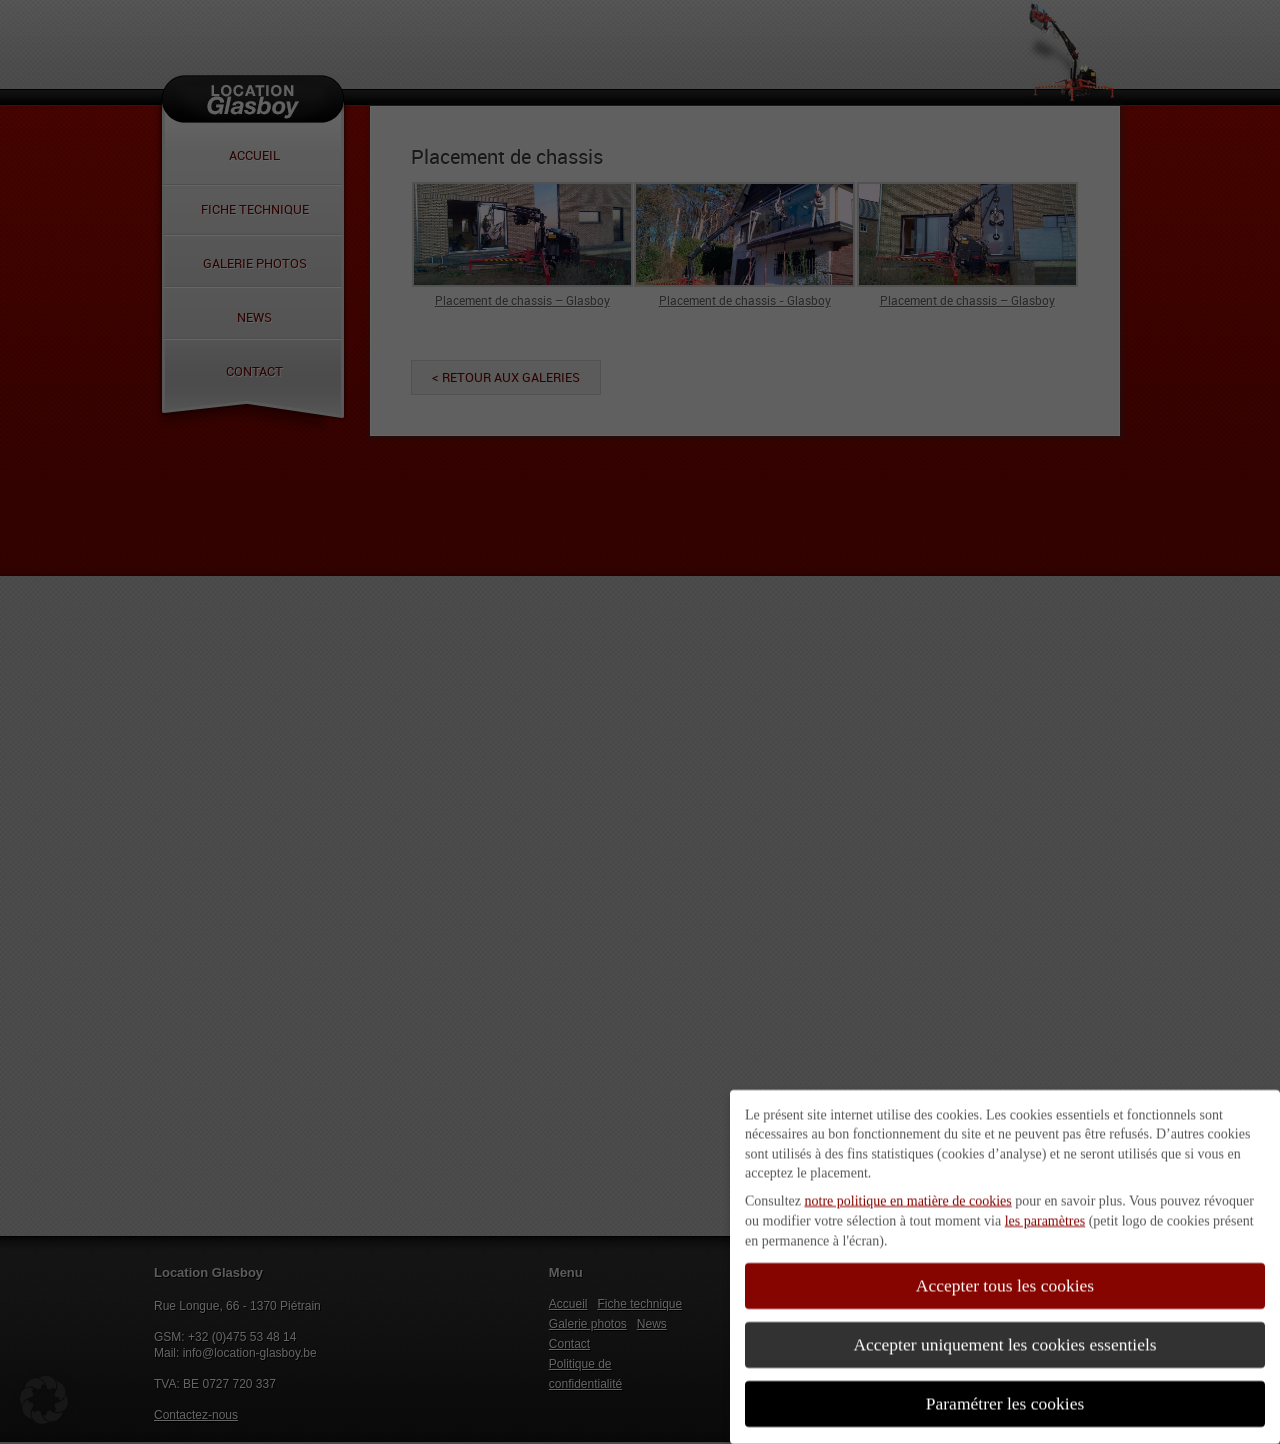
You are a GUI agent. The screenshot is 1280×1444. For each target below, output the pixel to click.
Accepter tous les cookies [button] (1005, 1277)
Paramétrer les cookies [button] (1005, 1395)
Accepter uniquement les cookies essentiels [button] (1004, 1336)
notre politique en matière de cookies (908, 1192)
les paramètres (1045, 1211)
